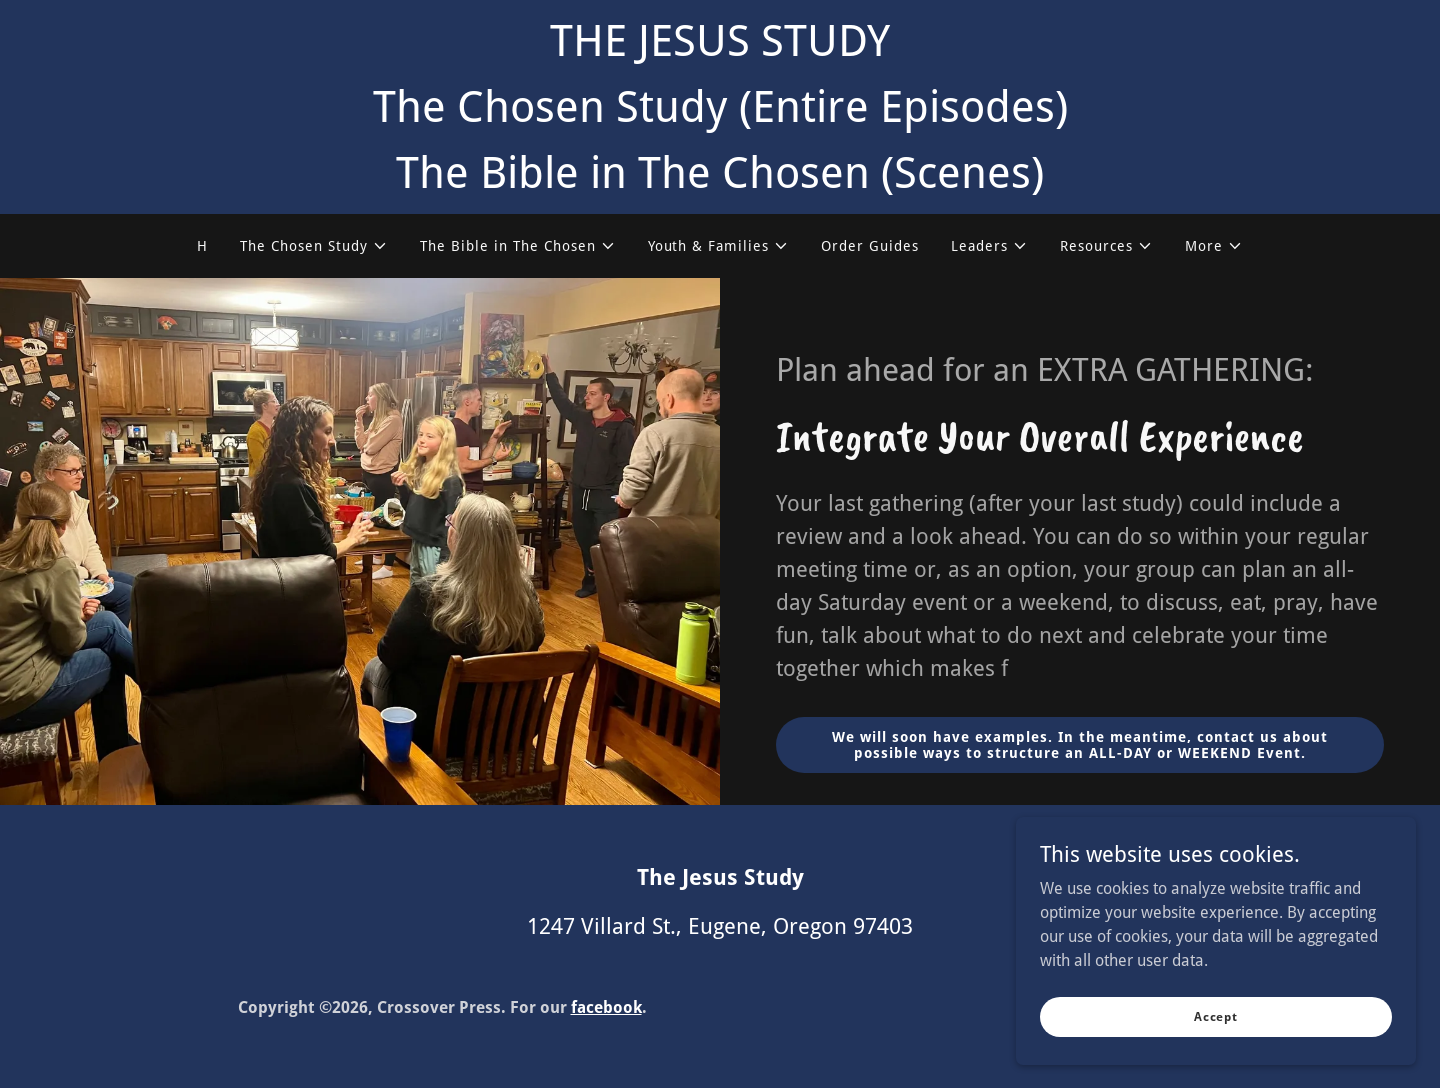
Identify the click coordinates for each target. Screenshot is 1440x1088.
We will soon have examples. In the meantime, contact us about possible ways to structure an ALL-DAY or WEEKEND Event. (1080, 745)
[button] (314, 246)
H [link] (202, 246)
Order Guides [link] (870, 246)
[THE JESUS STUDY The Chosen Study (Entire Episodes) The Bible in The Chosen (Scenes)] (720, 107)
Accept (1216, 1016)
